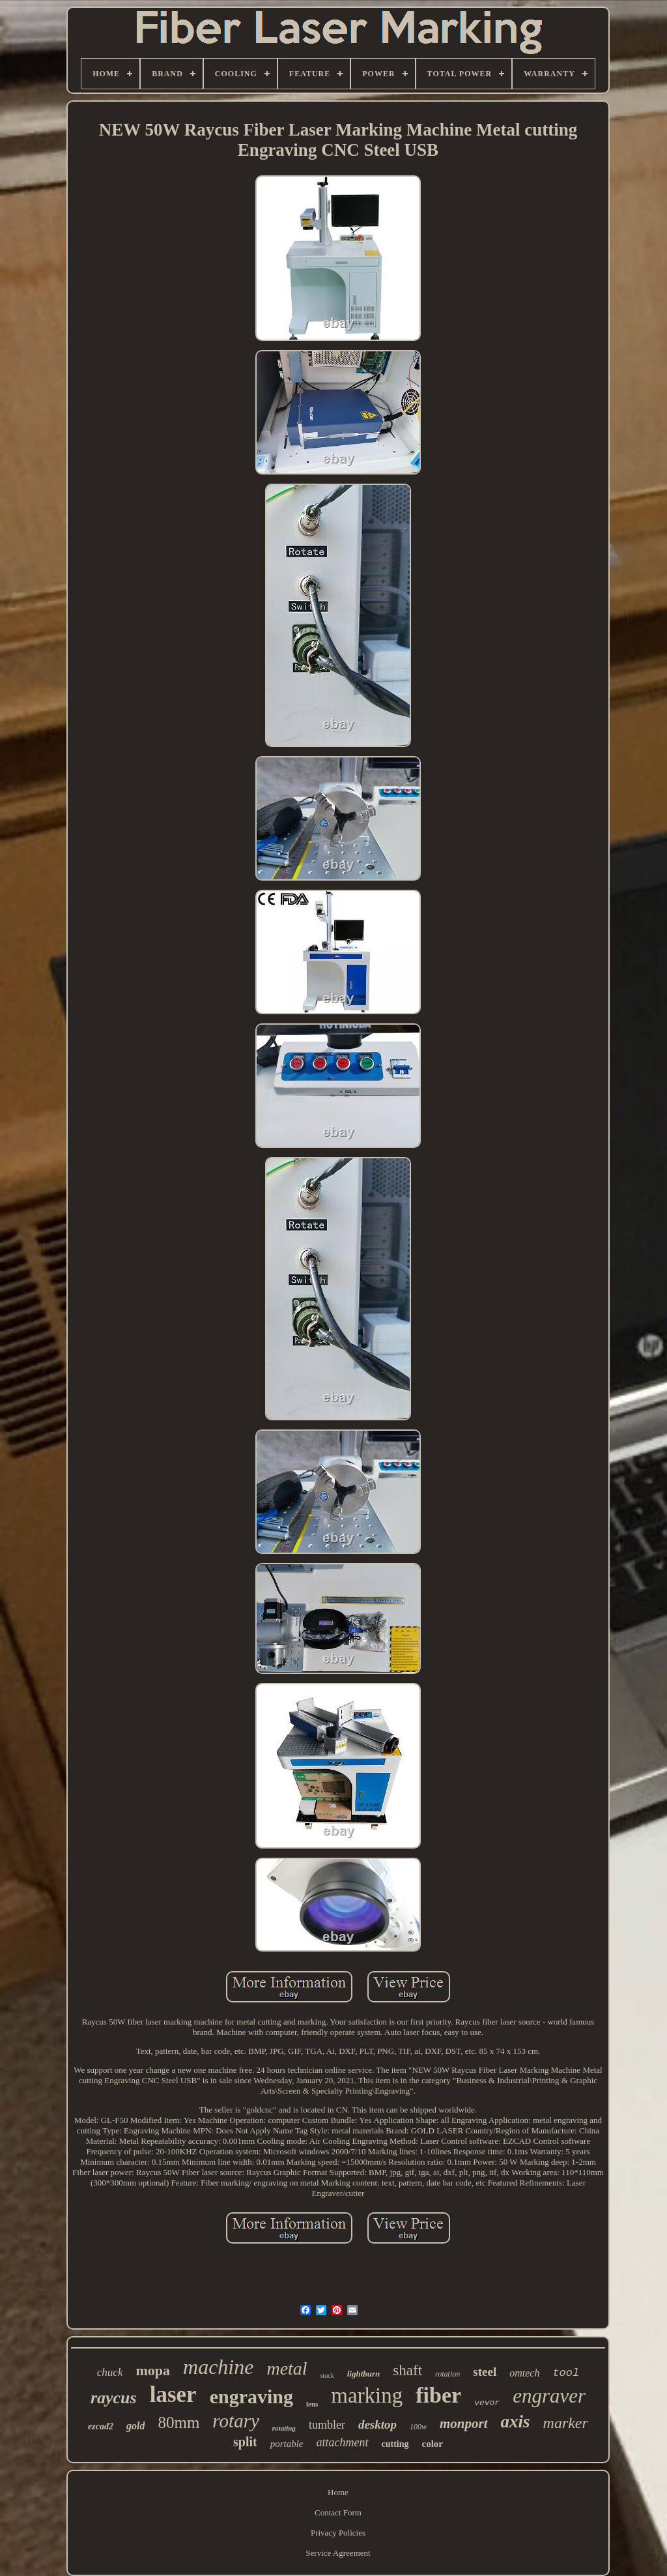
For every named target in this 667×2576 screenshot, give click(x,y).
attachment (343, 2442)
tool (565, 2373)
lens (312, 2404)
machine (218, 2366)
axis (515, 2421)
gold (135, 2425)
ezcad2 (100, 2426)
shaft (407, 2370)
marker (565, 2422)
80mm (178, 2422)
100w (418, 2426)
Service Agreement (337, 2553)
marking (367, 2395)
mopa (152, 2370)
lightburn (363, 2373)
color (432, 2443)
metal (286, 2368)
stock (327, 2375)
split (245, 2442)
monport (464, 2423)
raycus (114, 2397)
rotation (447, 2373)
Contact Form (338, 2512)
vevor (487, 2403)
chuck (110, 2372)
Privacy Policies (338, 2533)
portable (287, 2443)
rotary (235, 2420)
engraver (549, 2395)
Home (338, 2492)
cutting (395, 2444)
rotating (284, 2428)
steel (484, 2371)
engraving (251, 2396)
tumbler (327, 2424)
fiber (438, 2395)
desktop (377, 2424)
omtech (524, 2372)
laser (173, 2394)
